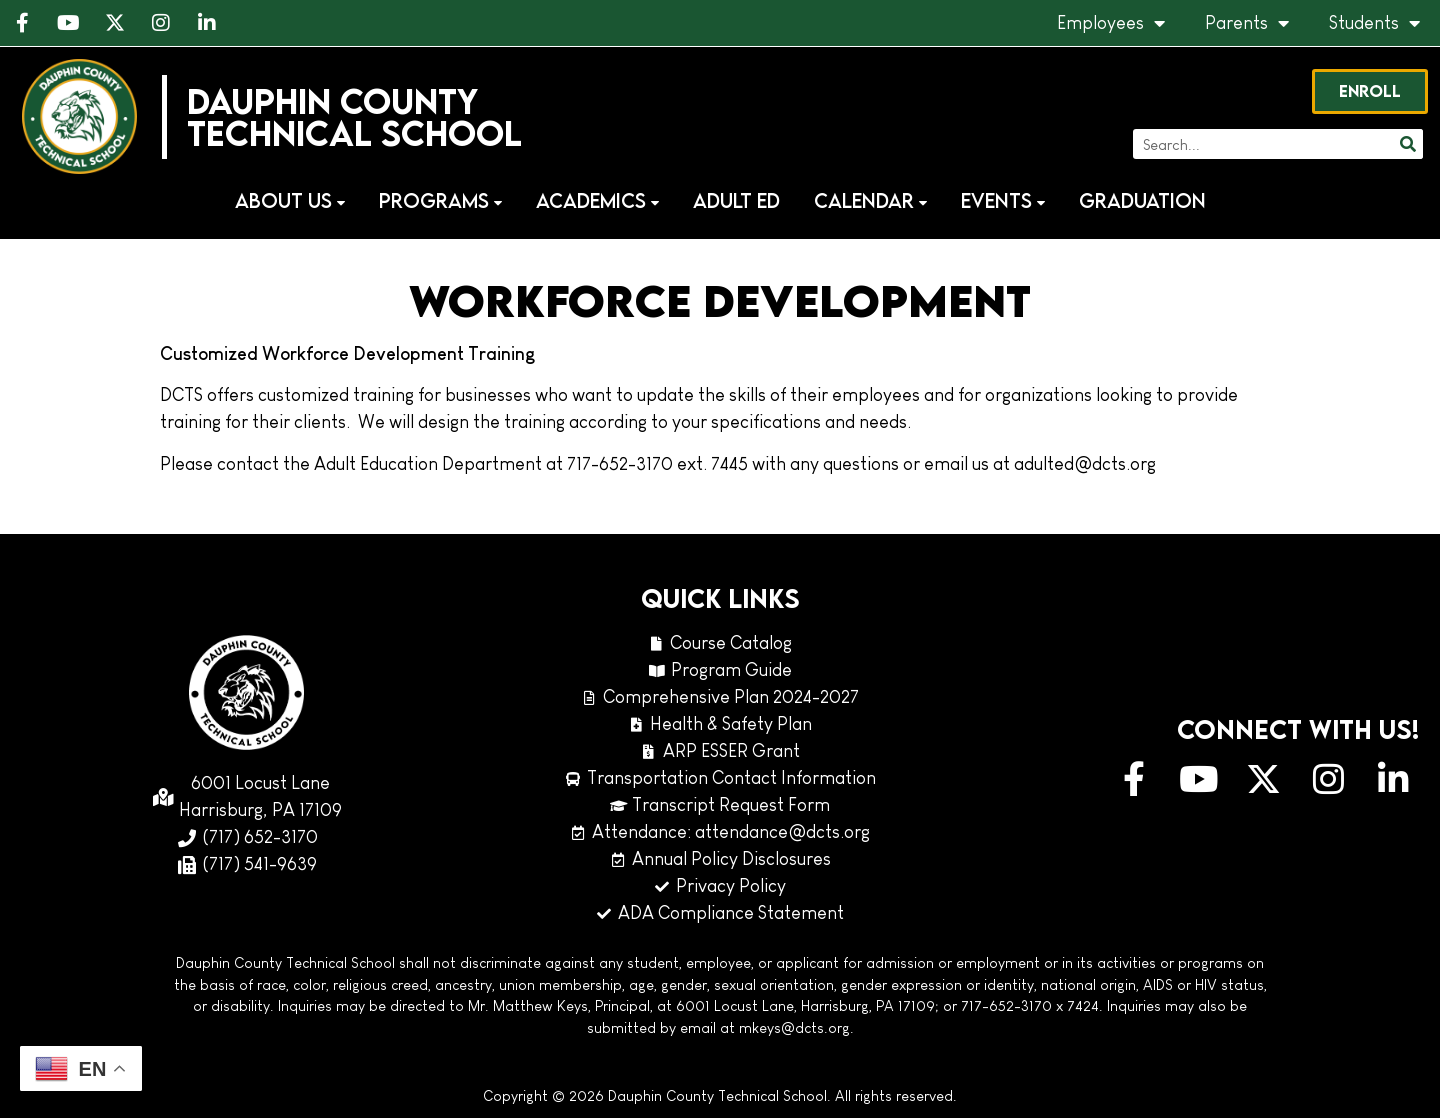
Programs (440, 201)
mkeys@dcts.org (794, 1029)
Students (1374, 23)
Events (1003, 201)
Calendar (870, 201)
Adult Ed (736, 201)
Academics (597, 201)
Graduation (1142, 201)
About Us (290, 201)
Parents (1247, 23)
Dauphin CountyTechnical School (355, 117)
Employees (1111, 23)
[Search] (1407, 145)
